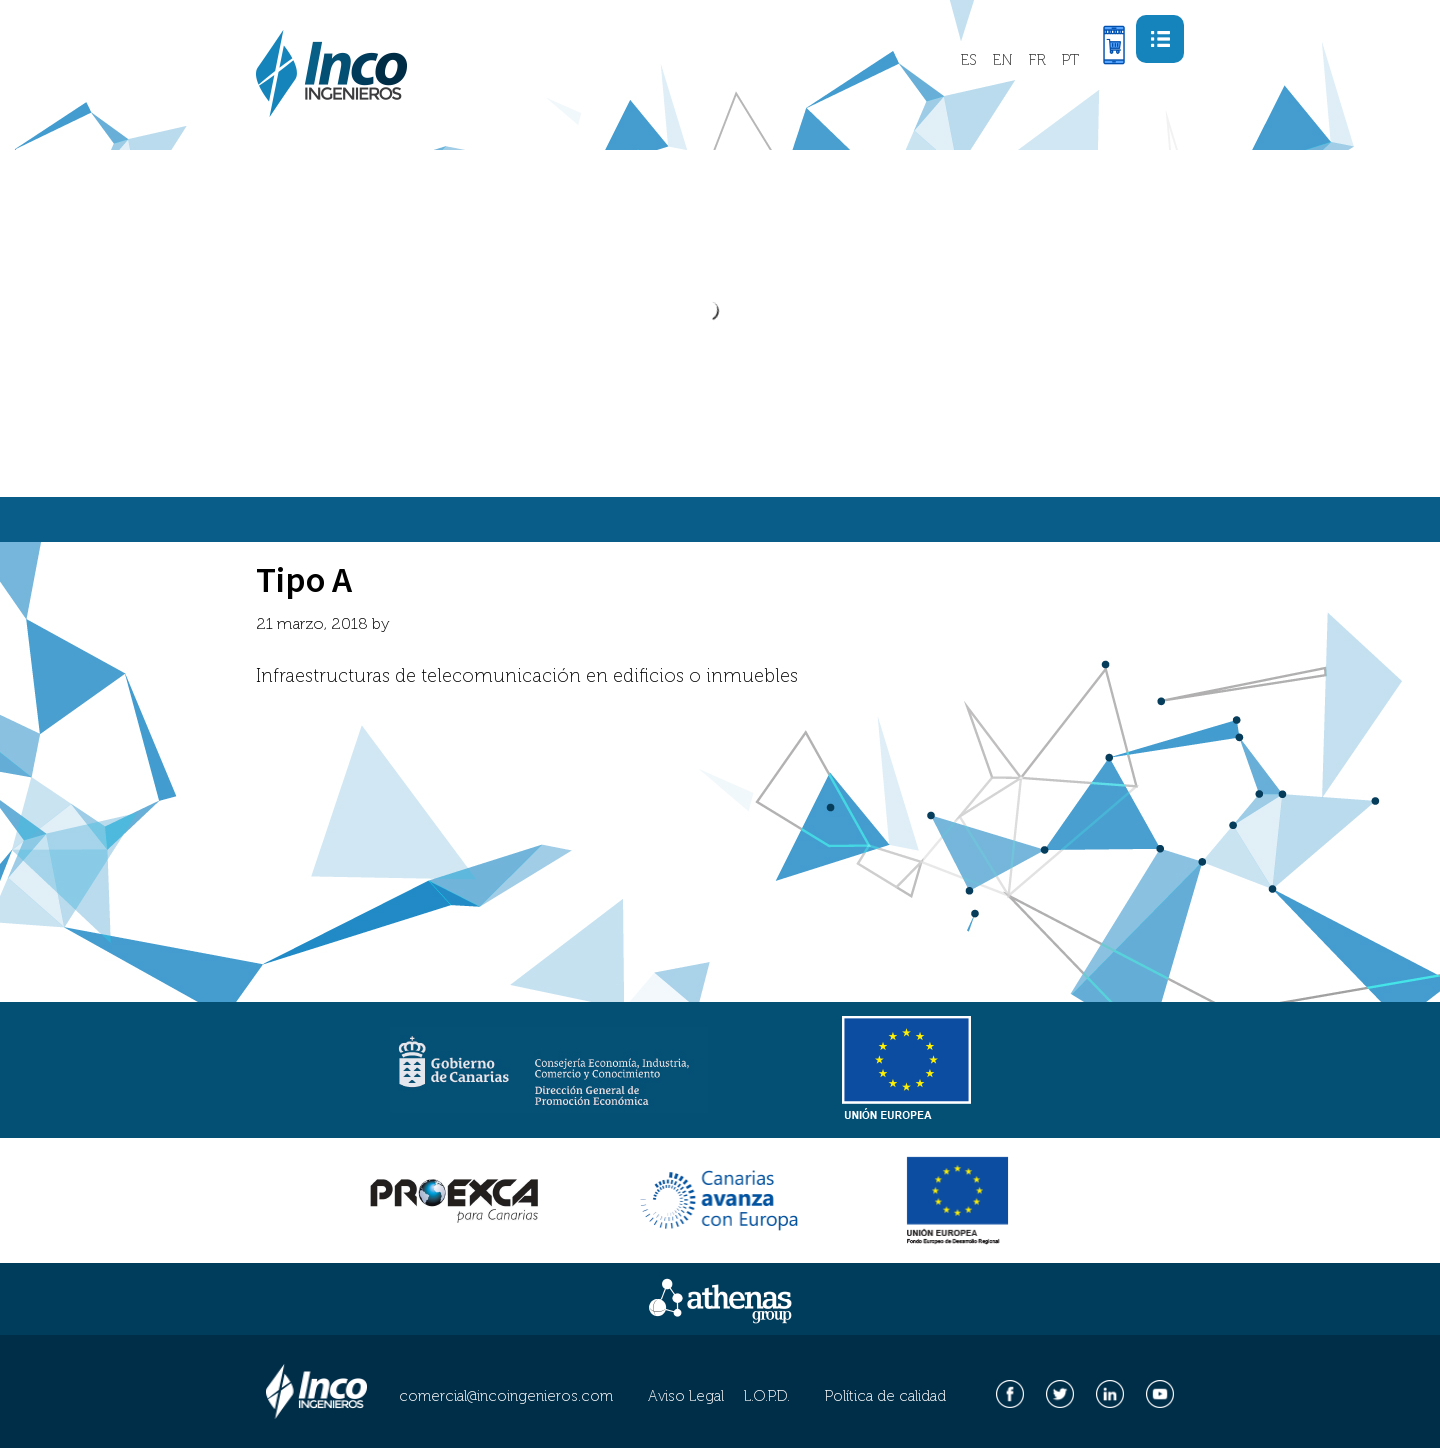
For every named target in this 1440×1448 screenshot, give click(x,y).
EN (1002, 60)
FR (1037, 60)
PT (1070, 60)
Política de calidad (885, 1396)
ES (968, 60)
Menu (1173, 29)
